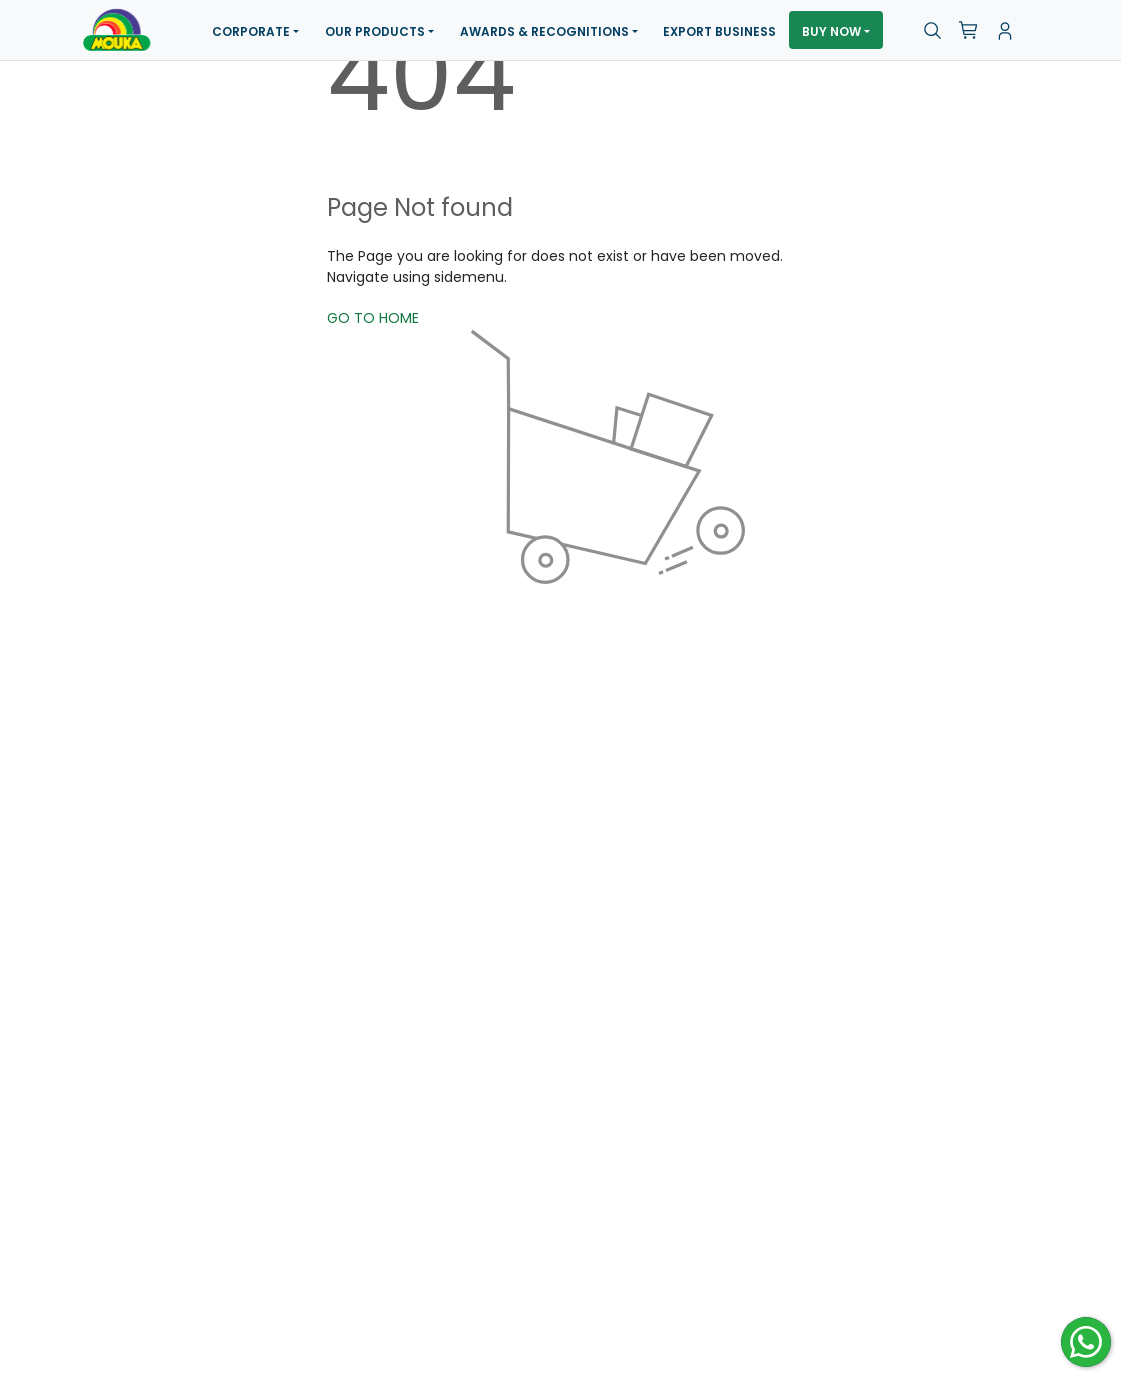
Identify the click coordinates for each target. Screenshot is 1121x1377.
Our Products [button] (375, 31)
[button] (933, 31)
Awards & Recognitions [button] (544, 31)
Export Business (719, 31)
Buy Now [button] (831, 31)
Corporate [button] (251, 31)
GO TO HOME (373, 318)
